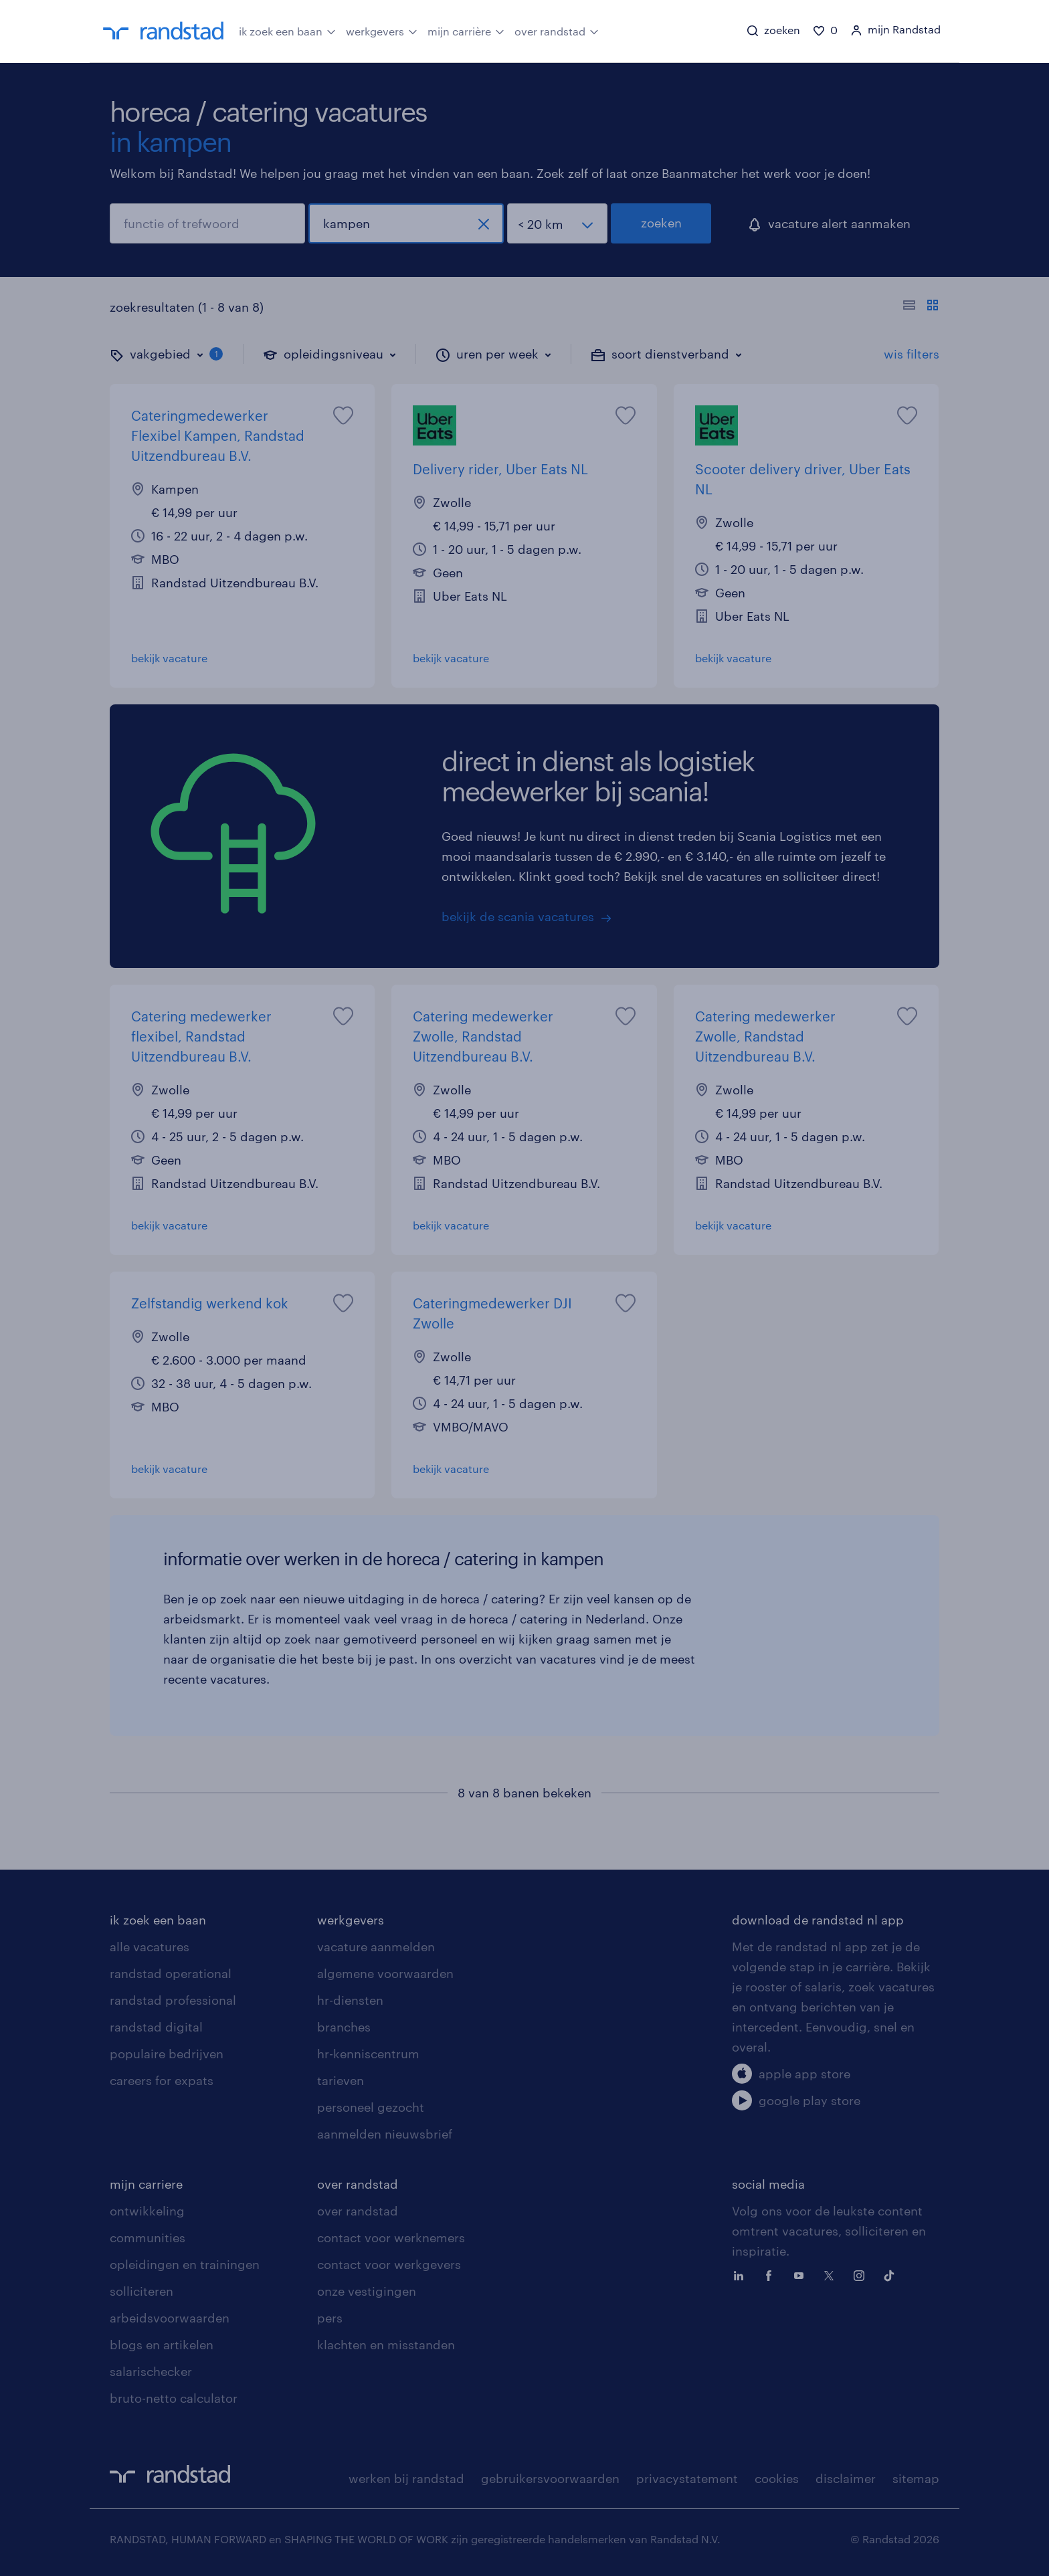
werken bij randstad (406, 2478)
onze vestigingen (366, 2291)
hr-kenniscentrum (368, 2053)
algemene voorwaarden (385, 1973)
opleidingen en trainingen (185, 2264)
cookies (777, 2478)
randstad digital (156, 2026)
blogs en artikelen (161, 2344)
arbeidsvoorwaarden (169, 2317)
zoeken (661, 222)
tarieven (340, 2080)
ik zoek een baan (287, 30)
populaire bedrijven (166, 2053)
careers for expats (161, 2080)
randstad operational (170, 1973)
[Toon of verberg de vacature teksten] (920, 307)
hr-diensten (350, 2000)
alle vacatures (149, 1946)
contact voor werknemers (391, 2237)
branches (344, 2026)
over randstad (556, 30)
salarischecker (151, 2371)
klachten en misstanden (386, 2344)
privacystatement (687, 2478)
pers (330, 2317)
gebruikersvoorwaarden (550, 2478)
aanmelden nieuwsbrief (384, 2133)
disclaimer (846, 2478)
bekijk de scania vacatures (518, 916)
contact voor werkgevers (389, 2264)
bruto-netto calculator (173, 2398)
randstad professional (173, 2000)
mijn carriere (146, 2184)
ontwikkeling (147, 2210)
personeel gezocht (370, 2107)
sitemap (915, 2478)
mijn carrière (465, 30)
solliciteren (141, 2291)
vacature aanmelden (376, 1946)
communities (147, 2237)
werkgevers (381, 30)
